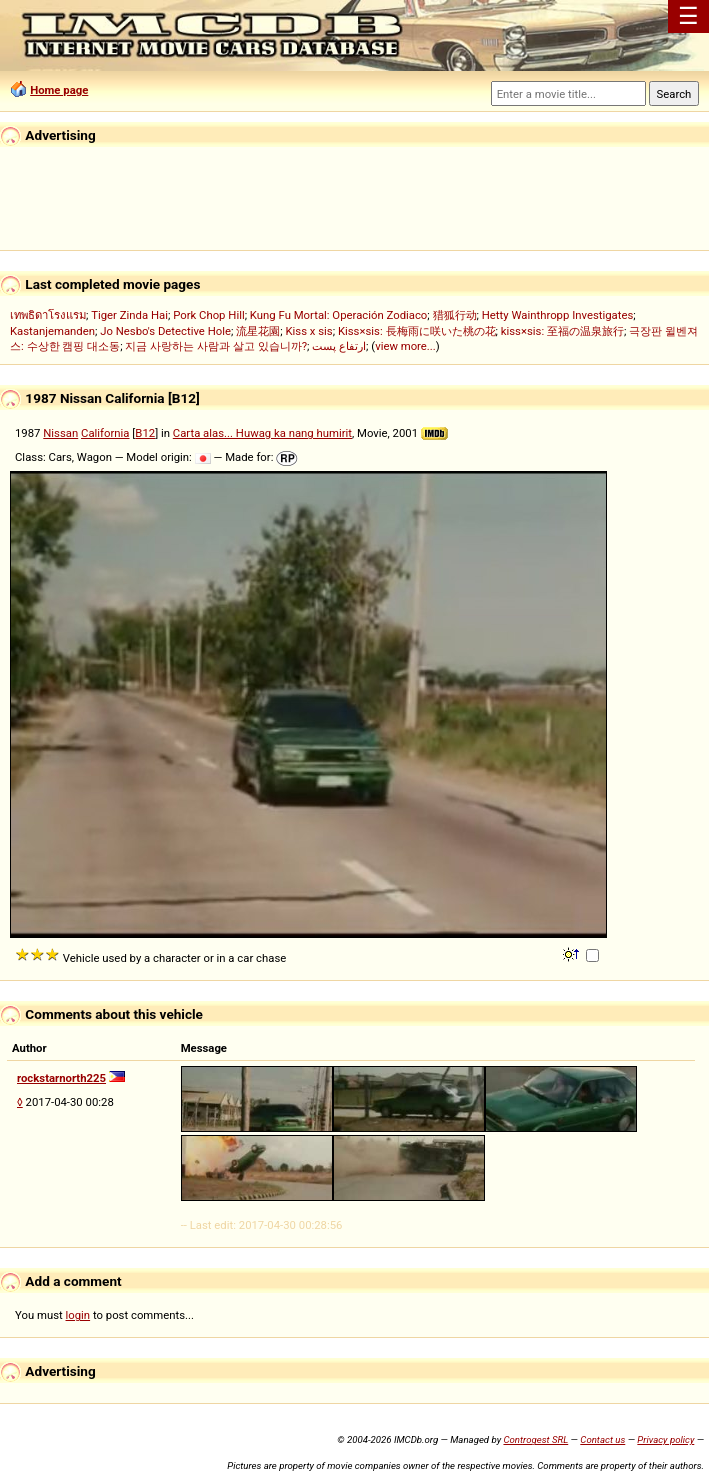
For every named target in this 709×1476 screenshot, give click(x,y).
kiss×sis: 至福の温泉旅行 (562, 331)
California (105, 433)
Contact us (602, 1439)
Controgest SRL (535, 1439)
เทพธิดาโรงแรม (48, 315)
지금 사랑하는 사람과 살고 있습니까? (216, 346)
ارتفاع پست (339, 346)
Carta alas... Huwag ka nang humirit (262, 433)
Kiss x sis (308, 331)
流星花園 (258, 331)
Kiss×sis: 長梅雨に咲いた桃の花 (417, 331)
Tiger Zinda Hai (129, 315)
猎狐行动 (455, 315)
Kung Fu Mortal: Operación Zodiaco (338, 315)
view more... (405, 346)
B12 (145, 433)
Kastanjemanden (52, 331)
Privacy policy (665, 1439)
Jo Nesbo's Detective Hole (165, 331)
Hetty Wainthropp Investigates (558, 315)
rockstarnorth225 (61, 1078)
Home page (59, 90)
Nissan (60, 433)
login (78, 1315)
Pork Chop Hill (209, 315)
